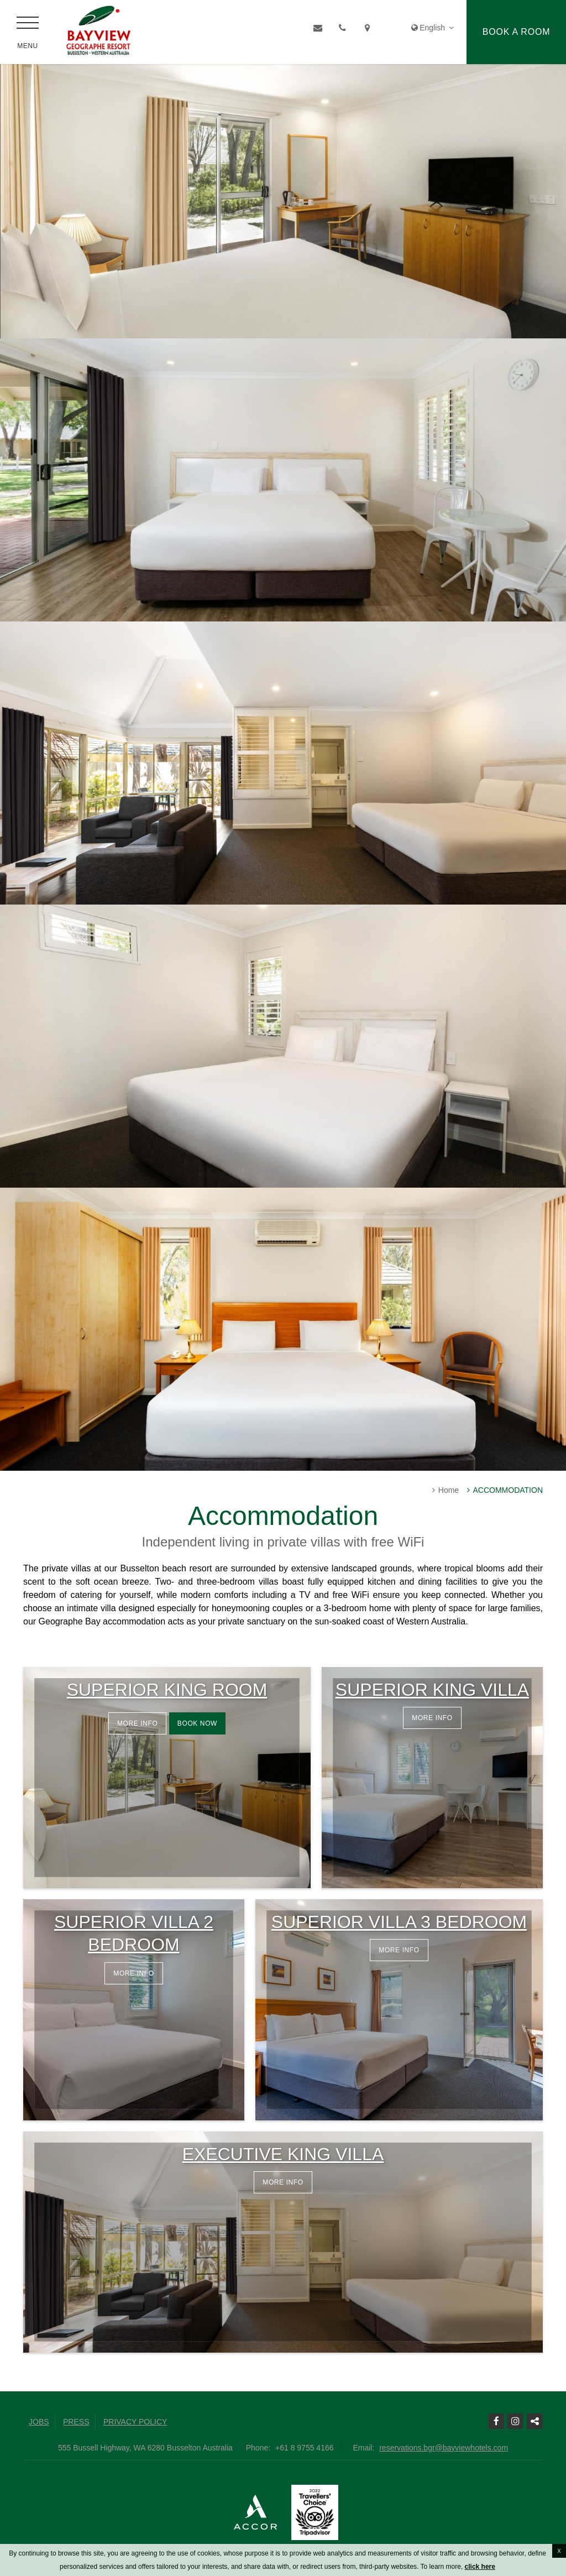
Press (76, 2421)
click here (480, 2566)
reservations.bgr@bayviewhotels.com (443, 2447)
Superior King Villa (432, 1690)
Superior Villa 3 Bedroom (399, 1922)
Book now (197, 1723)
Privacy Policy (135, 2421)
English (432, 27)
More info (137, 1723)
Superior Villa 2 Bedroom (133, 1933)
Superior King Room (167, 1690)
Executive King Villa (283, 2154)
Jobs (39, 2421)
